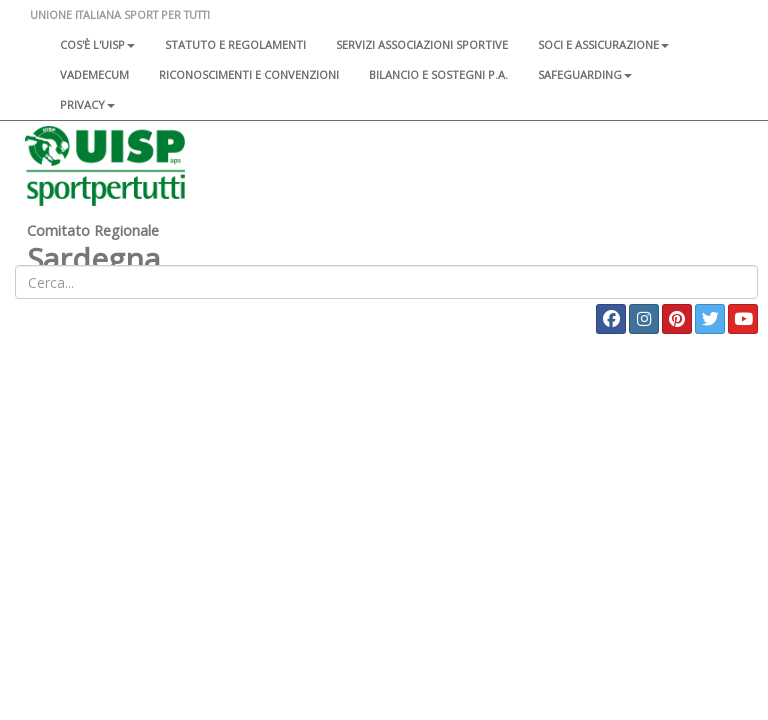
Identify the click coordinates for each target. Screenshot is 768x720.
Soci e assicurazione (603, 44)
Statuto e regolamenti (235, 44)
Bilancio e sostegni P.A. (438, 74)
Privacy (87, 104)
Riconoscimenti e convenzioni (249, 74)
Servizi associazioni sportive (422, 44)
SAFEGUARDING (585, 74)
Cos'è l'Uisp (97, 44)
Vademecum (94, 74)
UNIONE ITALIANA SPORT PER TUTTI (120, 14)
